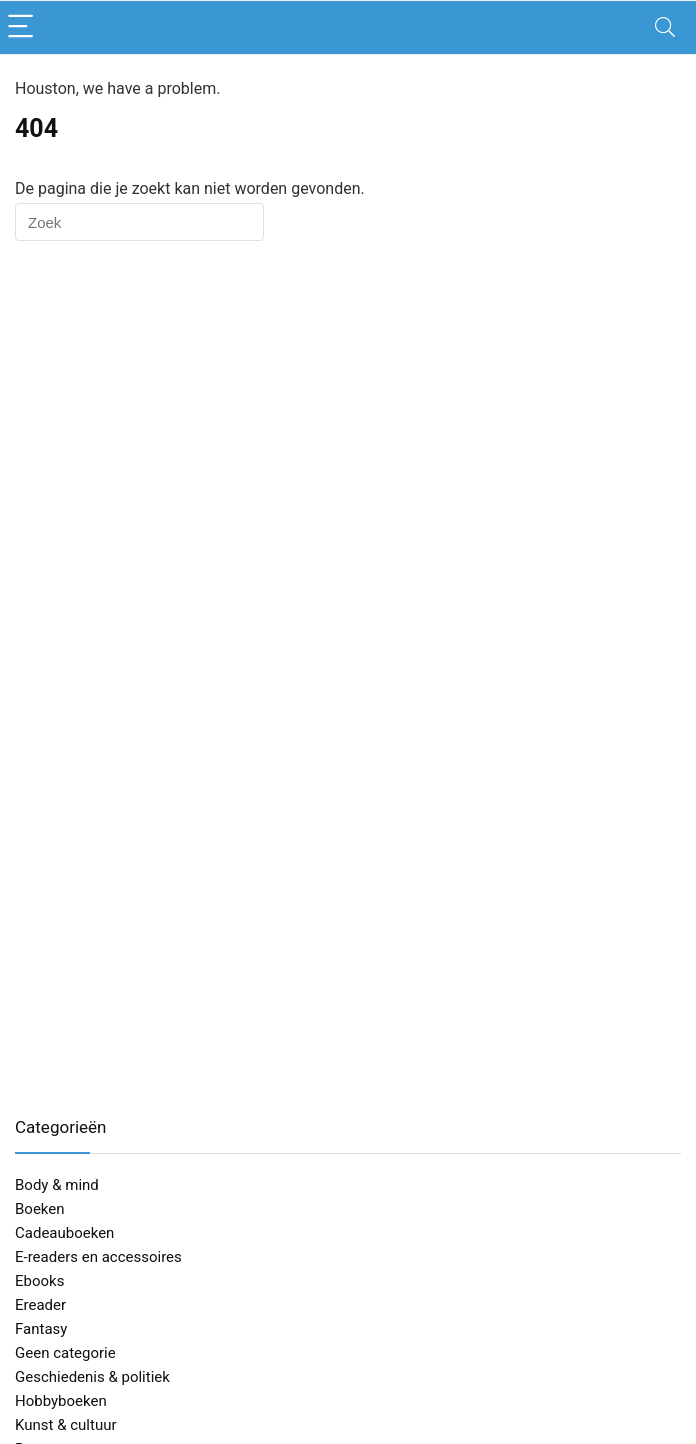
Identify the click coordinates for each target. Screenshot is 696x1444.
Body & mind (57, 1185)
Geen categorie (65, 1353)
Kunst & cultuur (66, 1425)
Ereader (40, 1305)
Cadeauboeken (64, 1233)
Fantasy (41, 1329)
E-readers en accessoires (98, 1257)
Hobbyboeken (61, 1401)
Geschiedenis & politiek (92, 1377)
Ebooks (39, 1281)
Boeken (40, 1209)
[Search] (665, 27)
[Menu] (24, 27)
